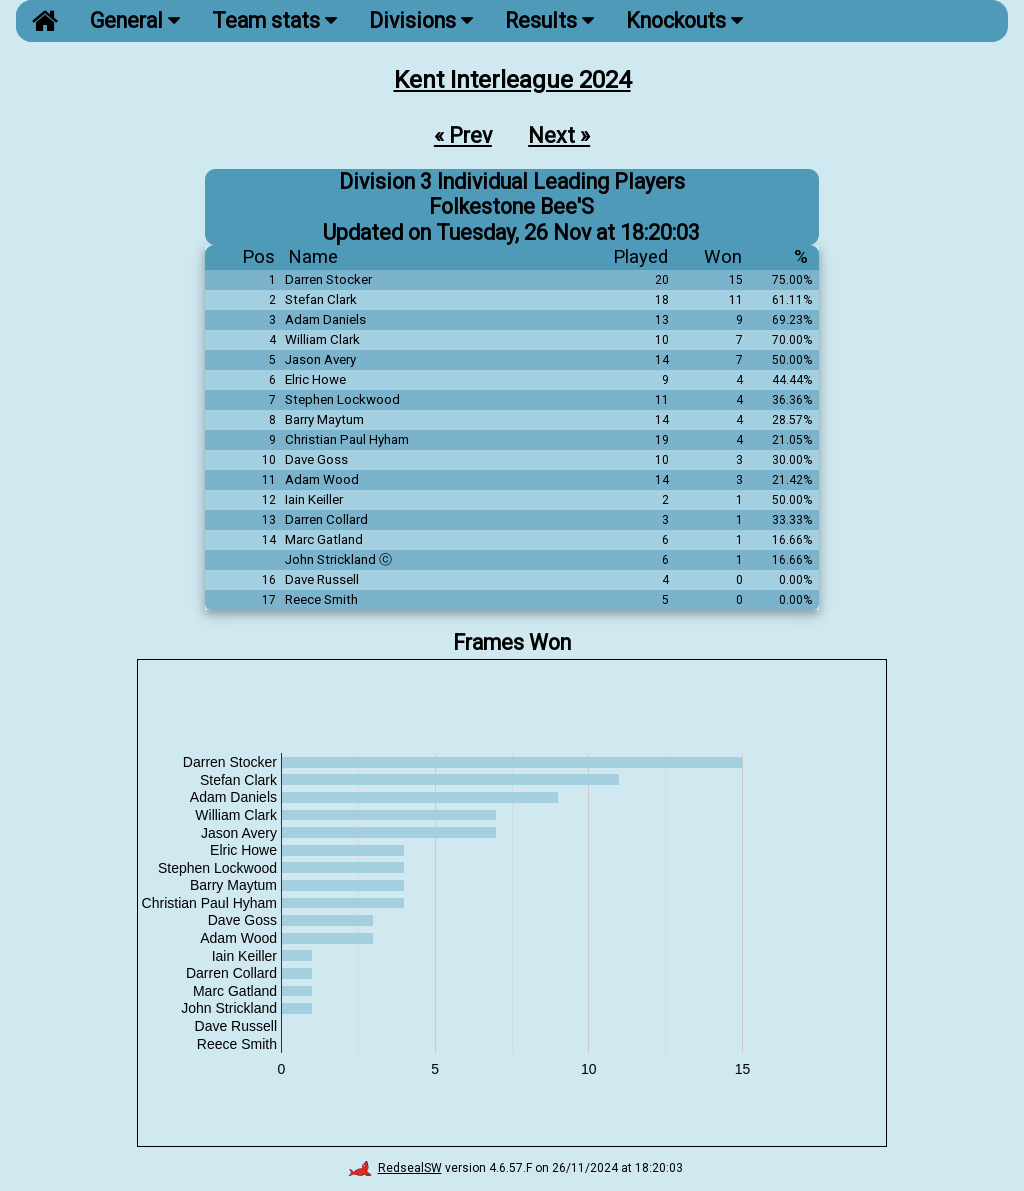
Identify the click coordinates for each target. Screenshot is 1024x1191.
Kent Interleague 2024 (512, 80)
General (135, 20)
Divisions (421, 20)
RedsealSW (395, 1168)
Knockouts (684, 20)
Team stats (274, 20)
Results (549, 20)
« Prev (463, 135)
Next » (559, 135)
